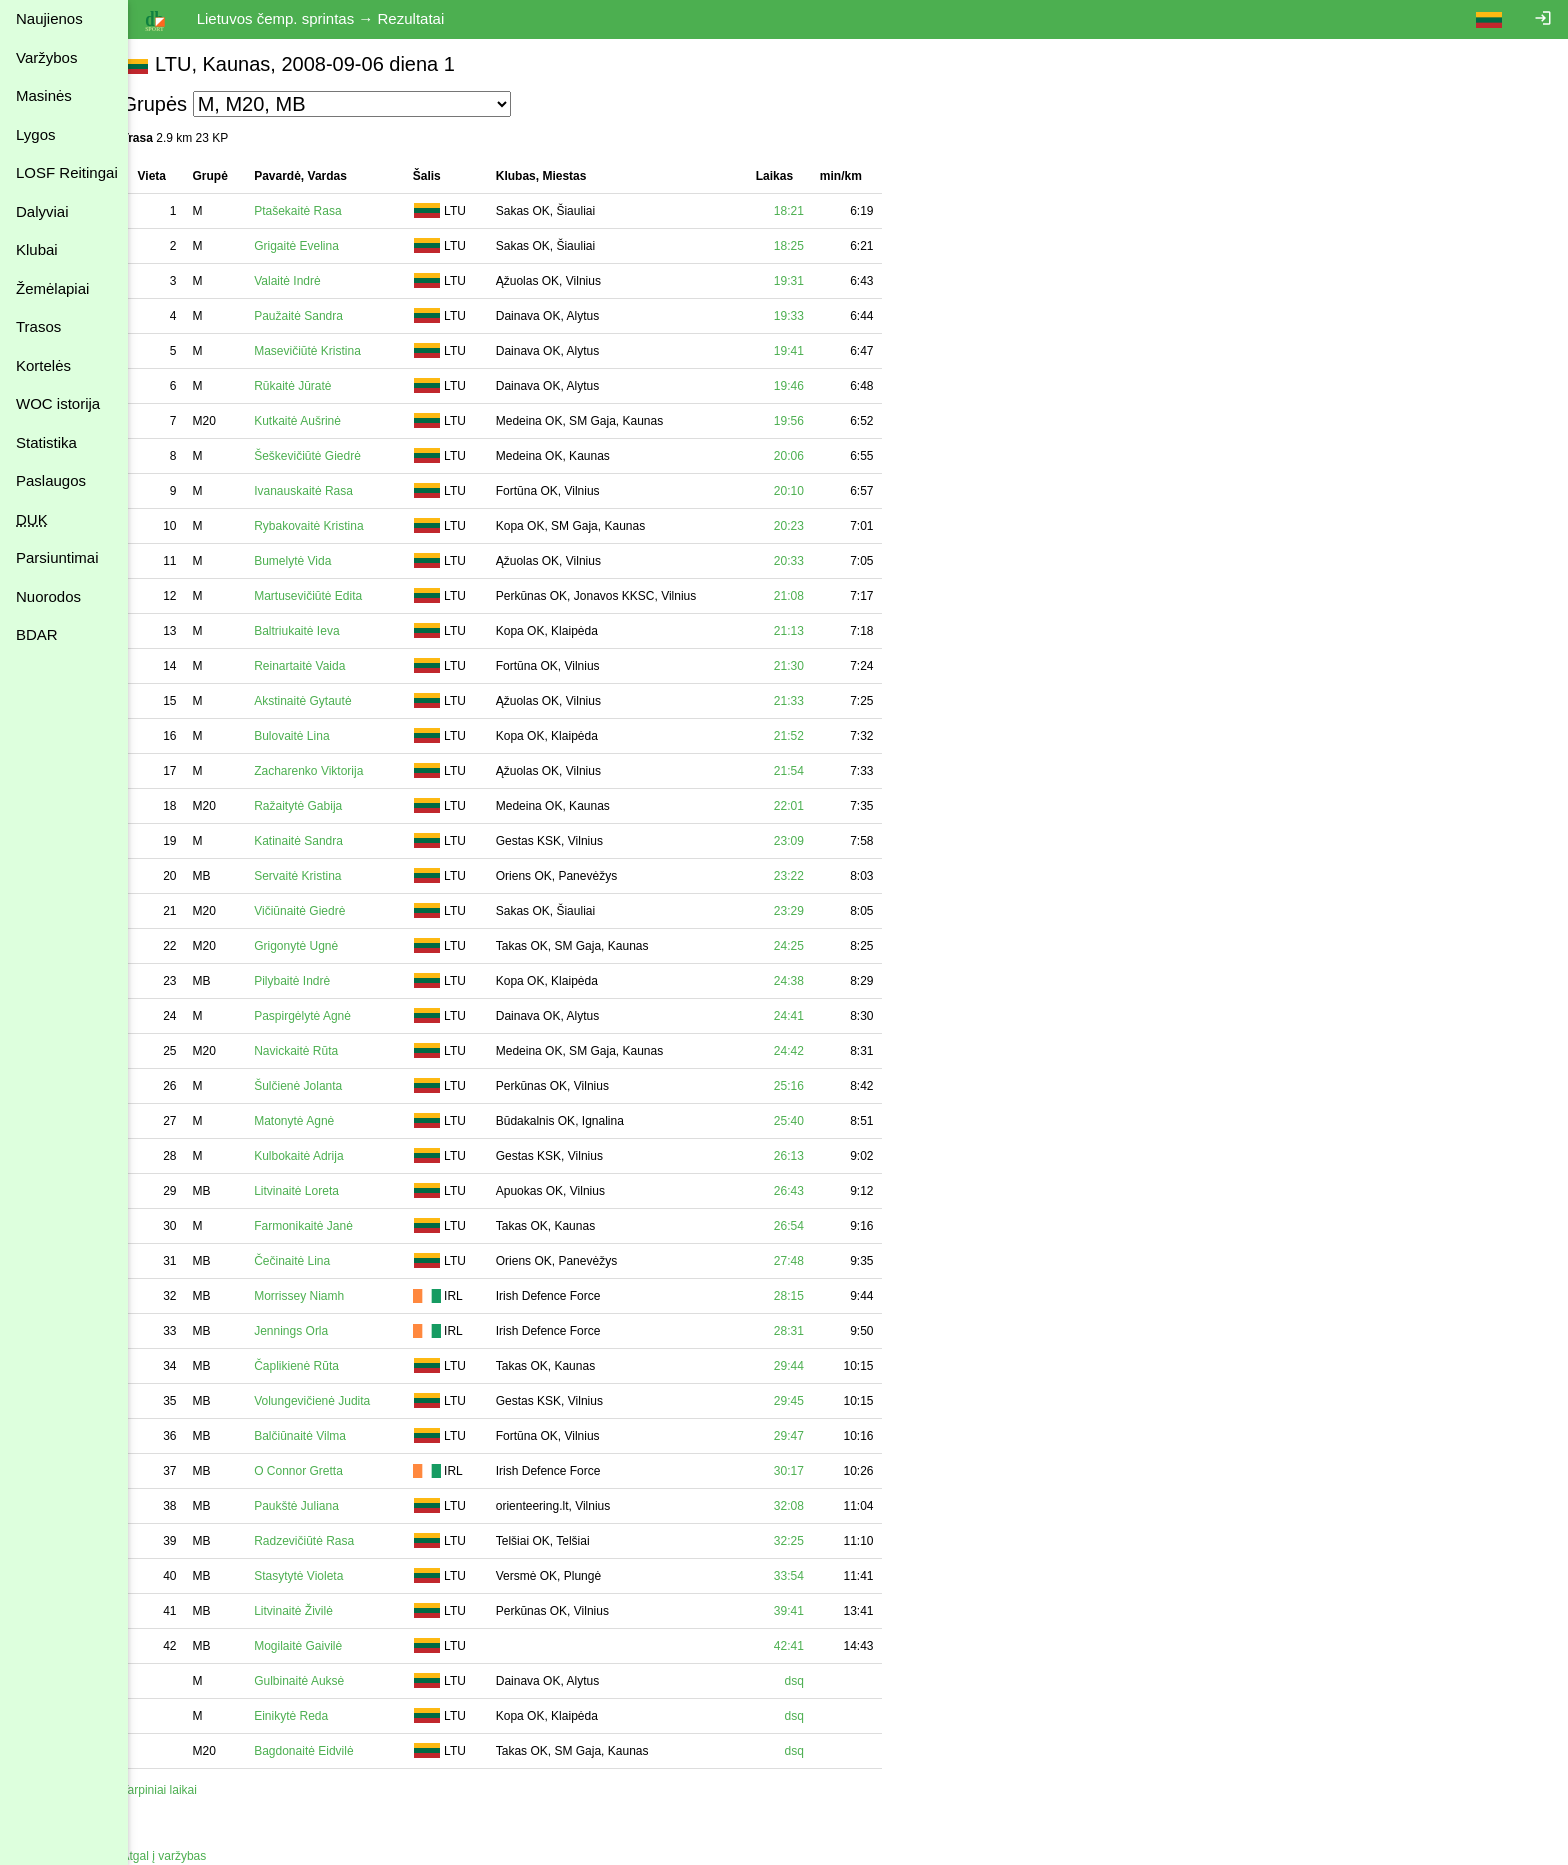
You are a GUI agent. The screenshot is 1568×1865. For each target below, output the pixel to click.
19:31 (811, 281)
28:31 (811, 1331)
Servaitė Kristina (320, 876)
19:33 (811, 316)
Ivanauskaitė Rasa (326, 491)
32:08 (811, 1506)
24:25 (811, 946)
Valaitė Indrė (310, 281)
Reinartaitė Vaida (322, 666)
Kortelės (43, 365)
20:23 (811, 526)
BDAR (37, 634)
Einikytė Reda (314, 1716)
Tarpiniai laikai (181, 1790)
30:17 (811, 1471)
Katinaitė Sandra (321, 841)
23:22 (811, 876)
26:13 (811, 1156)
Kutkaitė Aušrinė (320, 421)
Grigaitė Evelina (319, 246)
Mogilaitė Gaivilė (321, 1646)
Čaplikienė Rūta (319, 1366)
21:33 (811, 701)
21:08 (811, 596)
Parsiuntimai (57, 557)
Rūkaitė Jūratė (315, 386)
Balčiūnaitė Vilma (323, 1436)
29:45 (811, 1401)
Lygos (35, 134)
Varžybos (46, 57)
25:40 (811, 1121)
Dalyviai (42, 211)
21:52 (811, 736)
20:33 (811, 561)
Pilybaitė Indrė (315, 981)
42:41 (811, 1646)
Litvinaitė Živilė (316, 1611)
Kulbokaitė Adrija (321, 1156)
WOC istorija (58, 403)
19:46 (811, 386)
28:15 (811, 1296)
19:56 (811, 421)
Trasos (38, 326)
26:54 (811, 1226)
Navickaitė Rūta (319, 1051)
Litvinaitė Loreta (319, 1191)
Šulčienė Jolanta (321, 1086)
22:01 (811, 806)
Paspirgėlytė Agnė (325, 1016)
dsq (816, 1681)
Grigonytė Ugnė (319, 946)
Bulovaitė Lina (314, 736)
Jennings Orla (314, 1331)
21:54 (811, 771)
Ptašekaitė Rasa (320, 211)
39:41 (811, 1611)
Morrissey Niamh (322, 1296)
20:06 (811, 456)
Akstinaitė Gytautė (325, 701)
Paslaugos (51, 480)
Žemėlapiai (52, 288)
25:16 (811, 1086)
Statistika (46, 442)
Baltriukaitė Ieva (319, 631)
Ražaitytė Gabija (321, 806)
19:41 (811, 351)
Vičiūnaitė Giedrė (322, 911)
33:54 (811, 1576)
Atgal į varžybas (186, 1856)
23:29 (811, 911)
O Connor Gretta (321, 1471)
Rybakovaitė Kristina (331, 526)
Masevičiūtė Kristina (330, 351)
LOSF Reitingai (67, 172)
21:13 (811, 631)
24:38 (811, 981)
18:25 (811, 246)
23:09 (811, 841)
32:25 (811, 1541)
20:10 (811, 491)
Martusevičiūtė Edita (331, 596)
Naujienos (49, 18)
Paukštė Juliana (319, 1506)
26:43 (811, 1191)
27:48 (811, 1261)
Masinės (44, 95)
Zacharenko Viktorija (331, 771)
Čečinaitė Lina (315, 1261)
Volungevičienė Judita (335, 1401)
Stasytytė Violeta (321, 1576)
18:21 (811, 211)
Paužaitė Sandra (321, 316)
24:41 (811, 1016)
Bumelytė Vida (315, 561)
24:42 (811, 1051)
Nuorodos (48, 596)
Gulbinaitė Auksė (322, 1681)
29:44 (811, 1366)
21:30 (811, 666)
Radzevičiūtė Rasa (327, 1541)
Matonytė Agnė (317, 1121)
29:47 (811, 1436)
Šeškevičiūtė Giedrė (330, 456)
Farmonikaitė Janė (326, 1226)
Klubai (37, 249)
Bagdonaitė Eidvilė (326, 1751)
